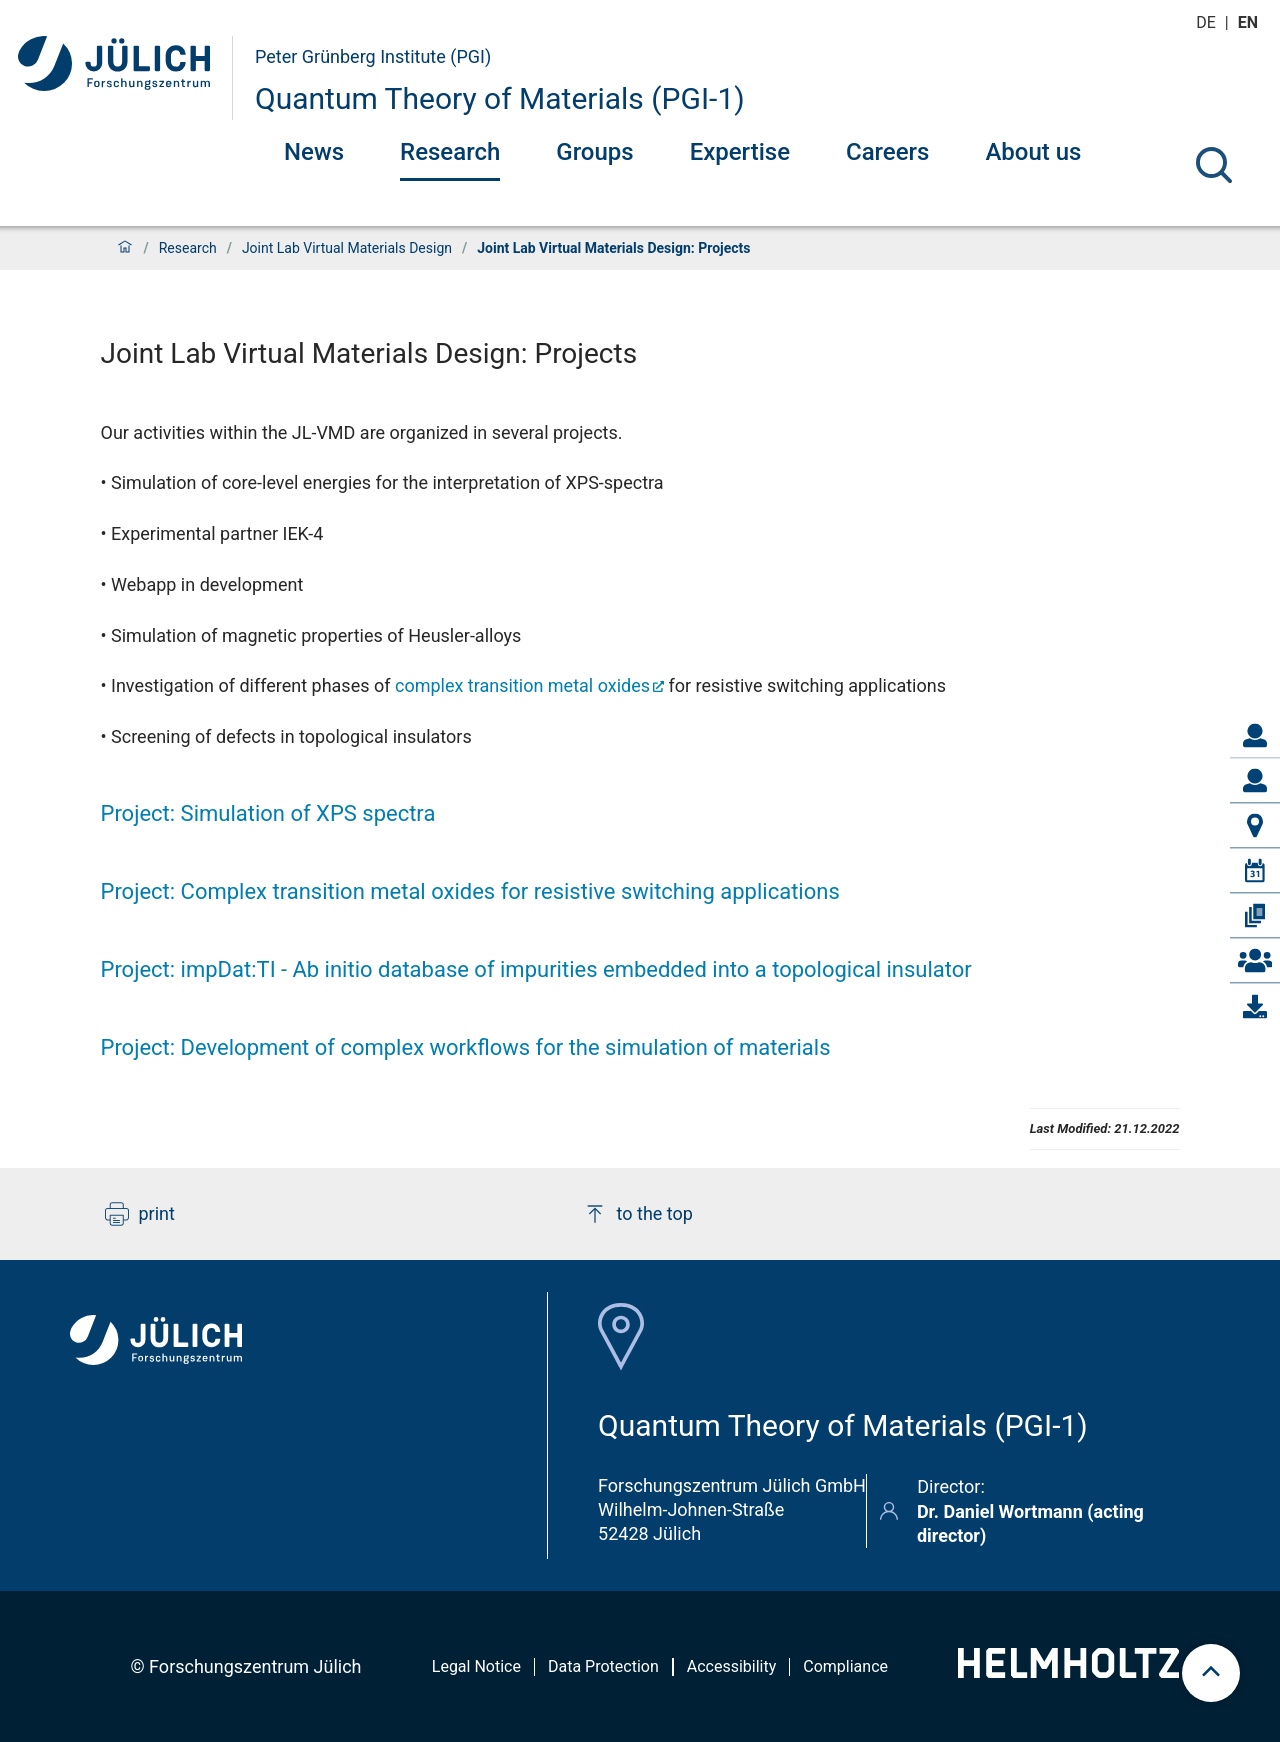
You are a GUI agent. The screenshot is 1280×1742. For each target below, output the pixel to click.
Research (450, 152)
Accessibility (732, 1666)
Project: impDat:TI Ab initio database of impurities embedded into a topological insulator (536, 969)
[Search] (1214, 165)
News (314, 152)
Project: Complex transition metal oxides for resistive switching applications (470, 891)
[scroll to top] (1211, 1673)
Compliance (845, 1666)
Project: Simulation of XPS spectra (268, 813)
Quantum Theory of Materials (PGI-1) (500, 98)
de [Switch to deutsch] (1208, 22)
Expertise (740, 152)
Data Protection (603, 1666)
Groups (594, 152)
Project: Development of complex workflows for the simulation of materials (466, 1047)
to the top (638, 1214)
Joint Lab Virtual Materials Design (347, 248)
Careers (887, 152)
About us (1033, 152)
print (140, 1214)
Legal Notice (476, 1666)
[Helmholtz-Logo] (1068, 1671)
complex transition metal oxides (522, 685)
